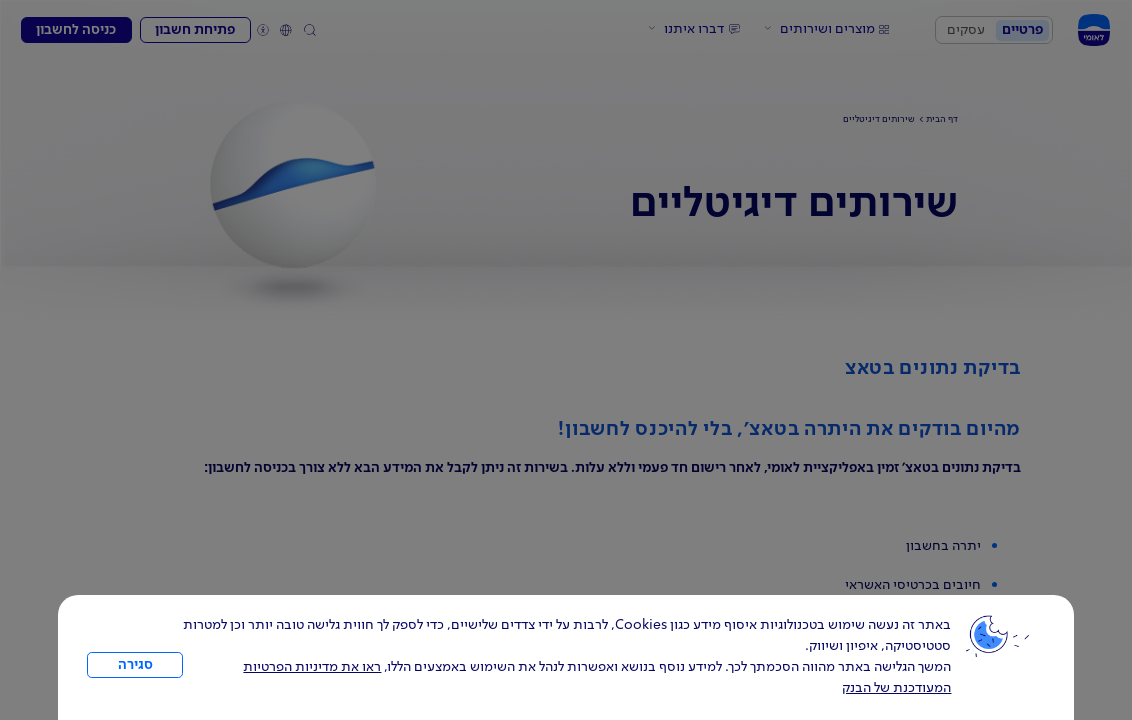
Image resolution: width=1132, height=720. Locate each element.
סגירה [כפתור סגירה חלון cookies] (135, 665)
